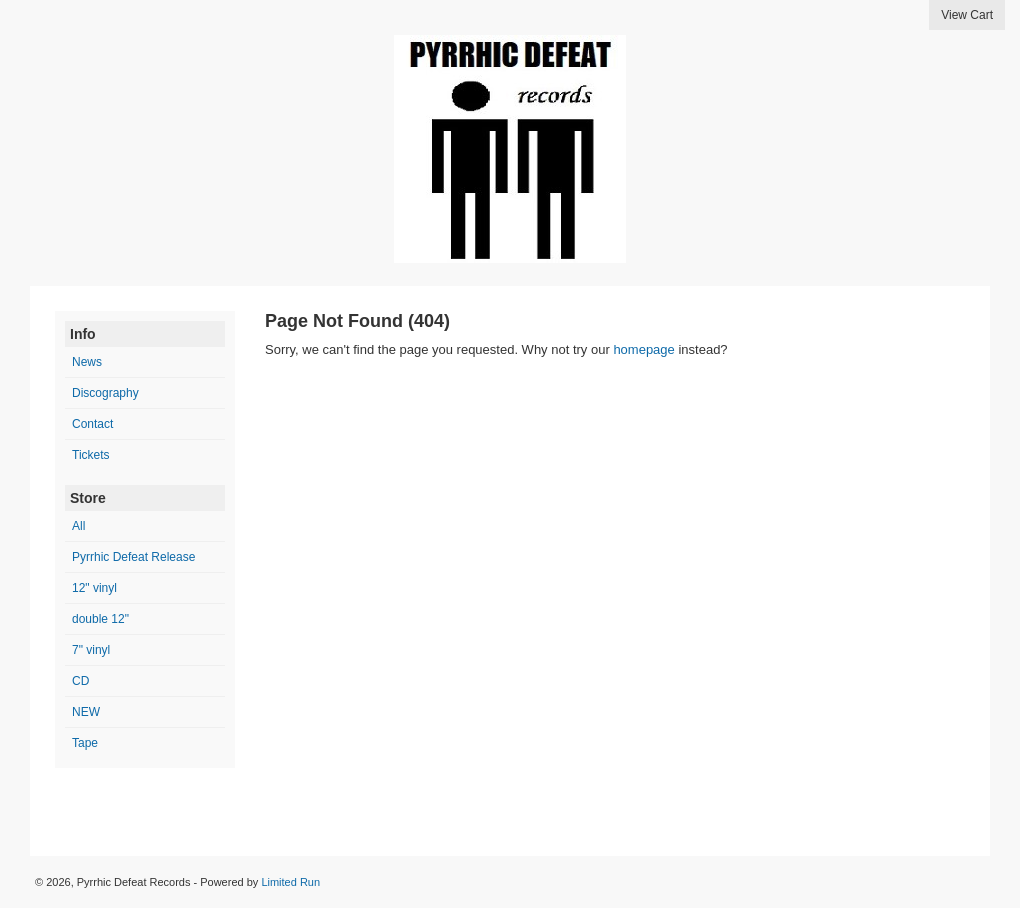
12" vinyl (94, 588)
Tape (85, 743)
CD (80, 681)
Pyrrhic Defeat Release (133, 557)
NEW (86, 712)
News (87, 362)
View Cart (967, 15)
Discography (105, 393)
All (78, 526)
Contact (92, 424)
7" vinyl (91, 650)
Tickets (91, 455)
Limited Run (290, 882)
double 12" (100, 619)
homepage (643, 349)
